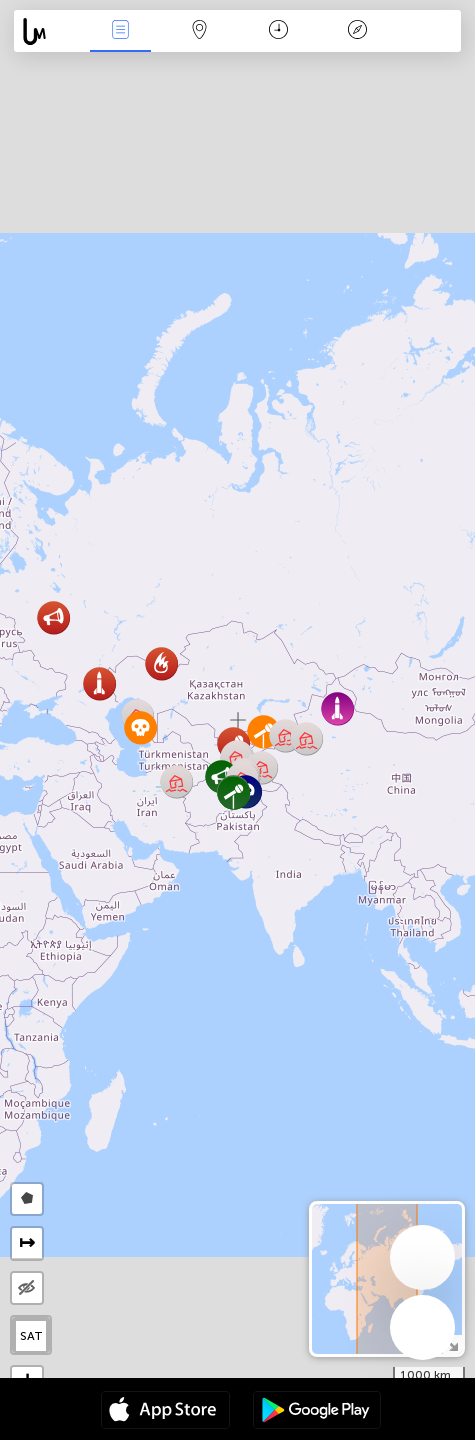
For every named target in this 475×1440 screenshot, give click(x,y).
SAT (31, 1336)
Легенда (357, 31)
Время (278, 31)
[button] (233, 792)
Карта (200, 31)
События (121, 31)
